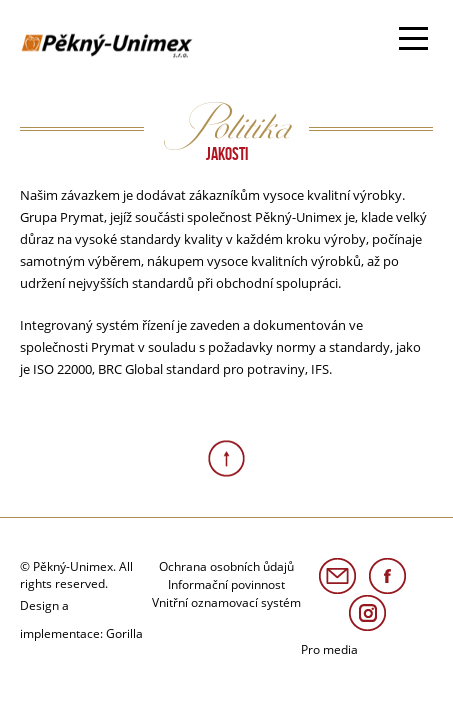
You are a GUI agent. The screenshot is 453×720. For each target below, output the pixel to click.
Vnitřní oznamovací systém (226, 602)
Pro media (329, 649)
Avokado (83, 41)
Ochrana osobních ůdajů (226, 566)
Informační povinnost (226, 584)
